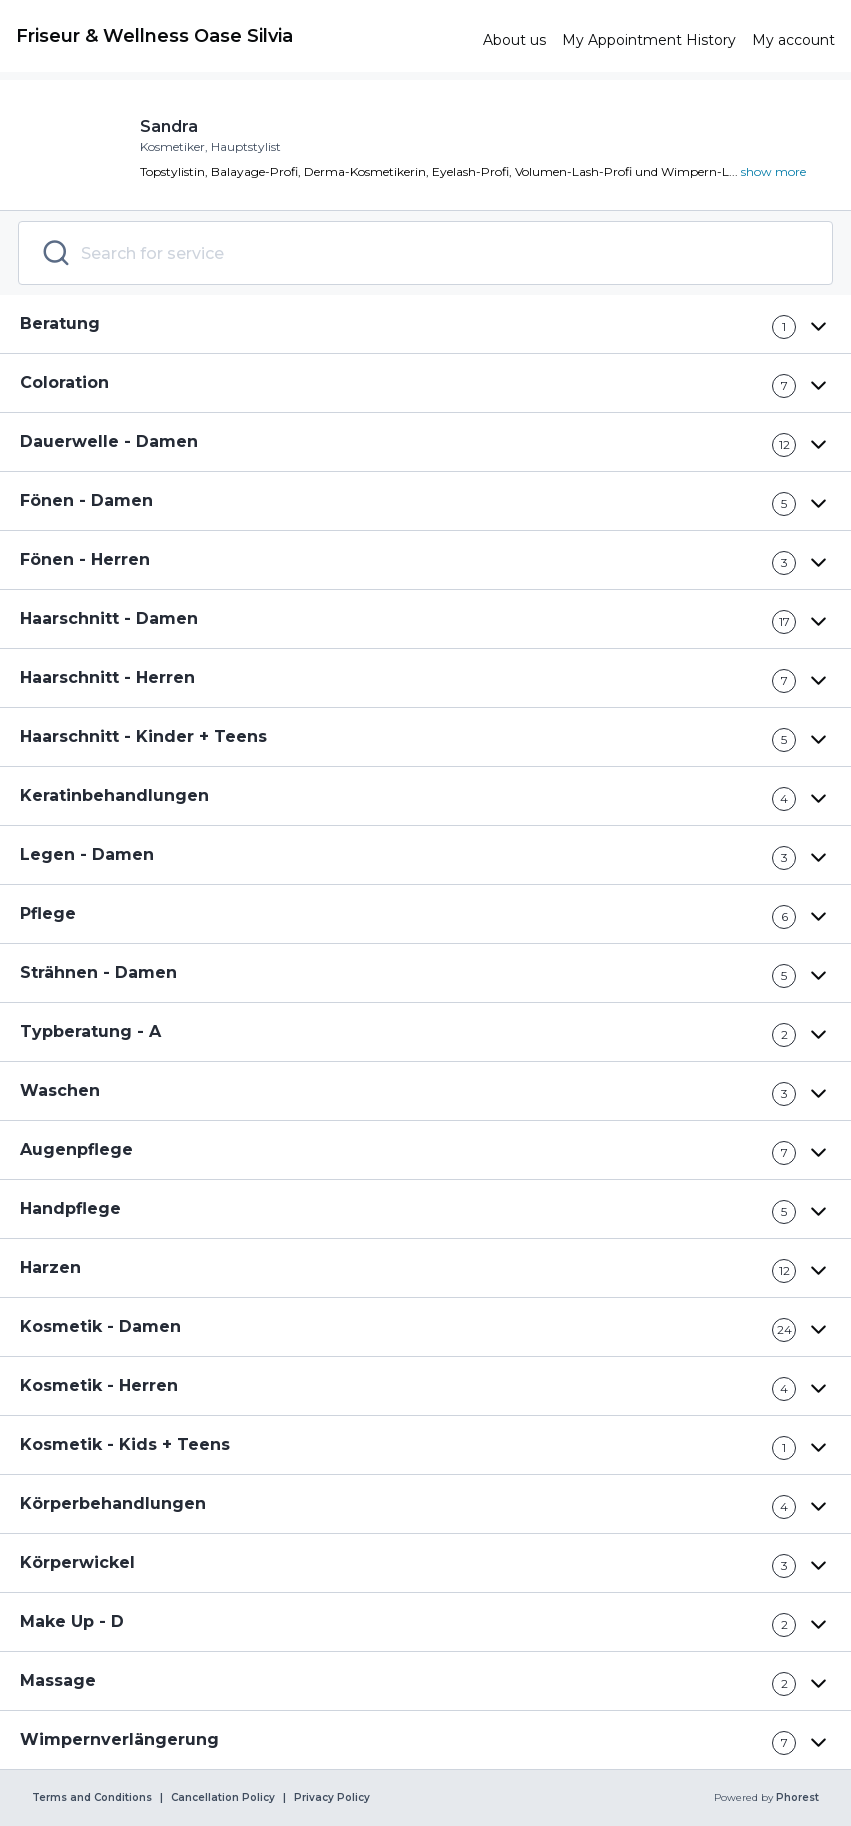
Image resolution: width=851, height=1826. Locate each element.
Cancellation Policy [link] (223, 1798)
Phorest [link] (796, 1798)
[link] (241, 36)
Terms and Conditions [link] (92, 1798)
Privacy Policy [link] (332, 1798)
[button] (425, 324)
